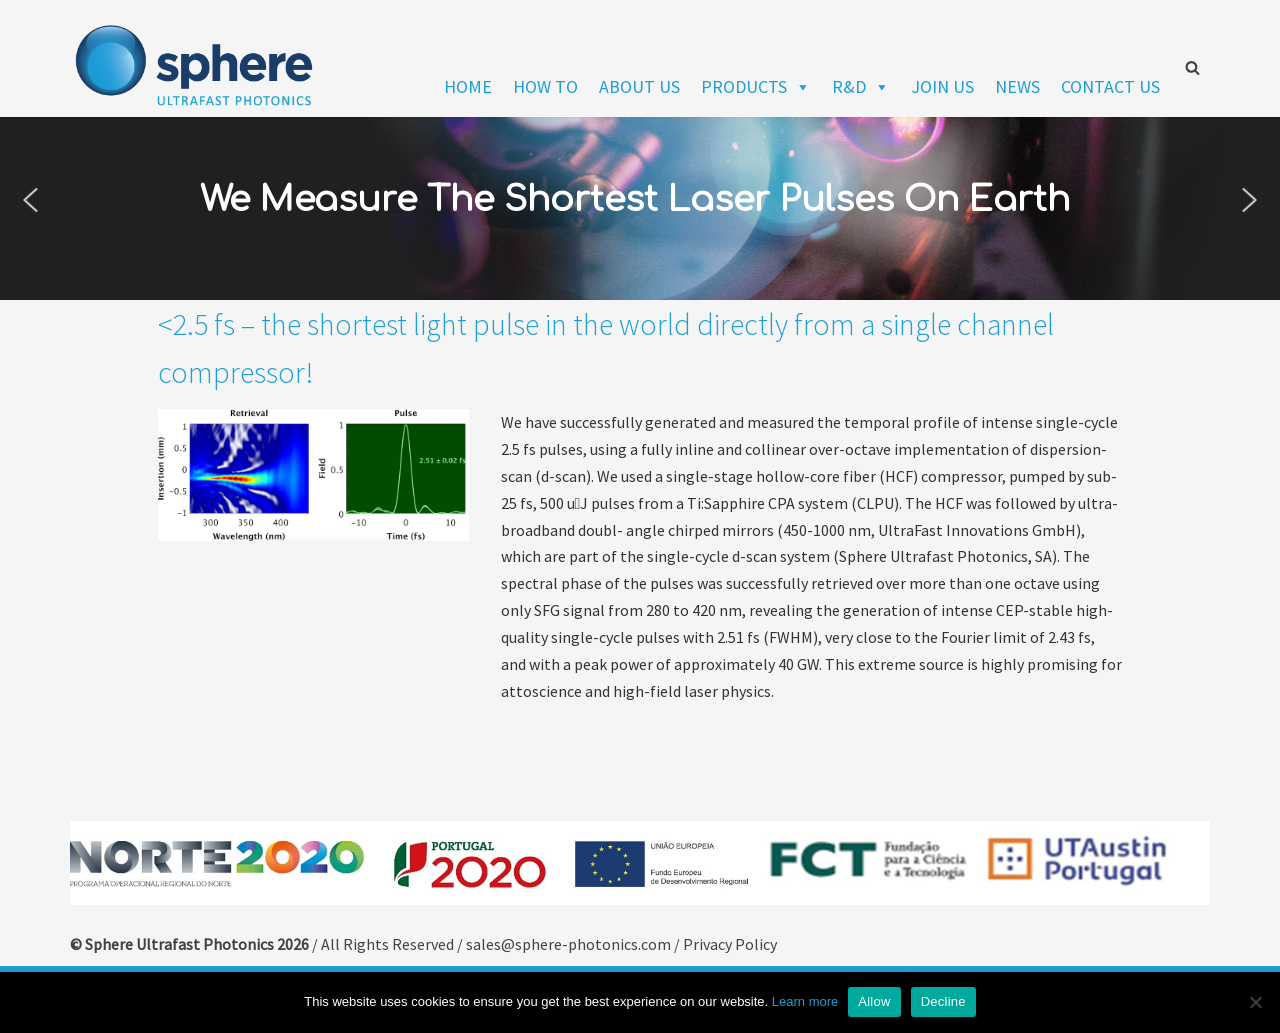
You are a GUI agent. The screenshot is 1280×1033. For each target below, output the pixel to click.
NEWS (1017, 86)
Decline (943, 1001)
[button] (30, 200)
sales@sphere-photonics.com (570, 944)
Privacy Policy (730, 944)
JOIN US (942, 86)
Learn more (805, 1001)
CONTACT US (1110, 86)
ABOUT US (639, 86)
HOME (468, 86)
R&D (861, 86)
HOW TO (545, 86)
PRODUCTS (756, 86)
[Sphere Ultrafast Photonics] (195, 67)
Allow (874, 1001)
